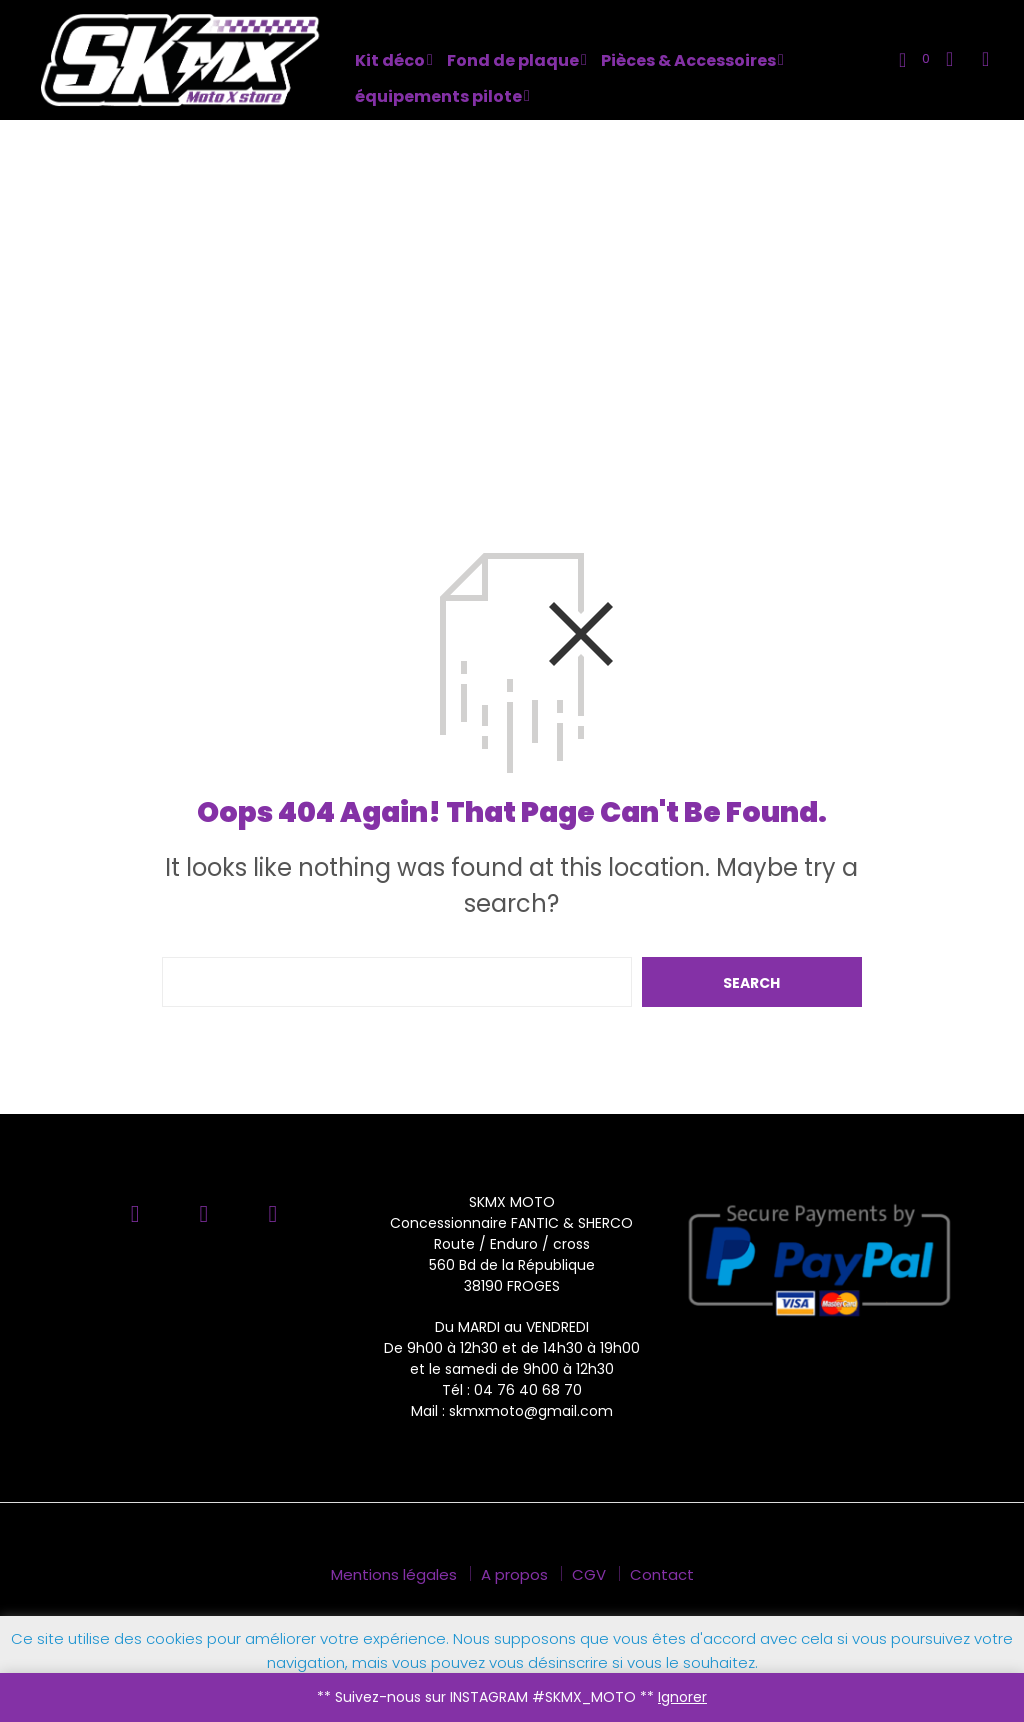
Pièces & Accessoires (688, 60)
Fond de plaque (513, 60)
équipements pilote (438, 96)
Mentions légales (394, 1574)
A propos (514, 1574)
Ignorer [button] (682, 1697)
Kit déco (390, 60)
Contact (662, 1574)
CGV (589, 1574)
